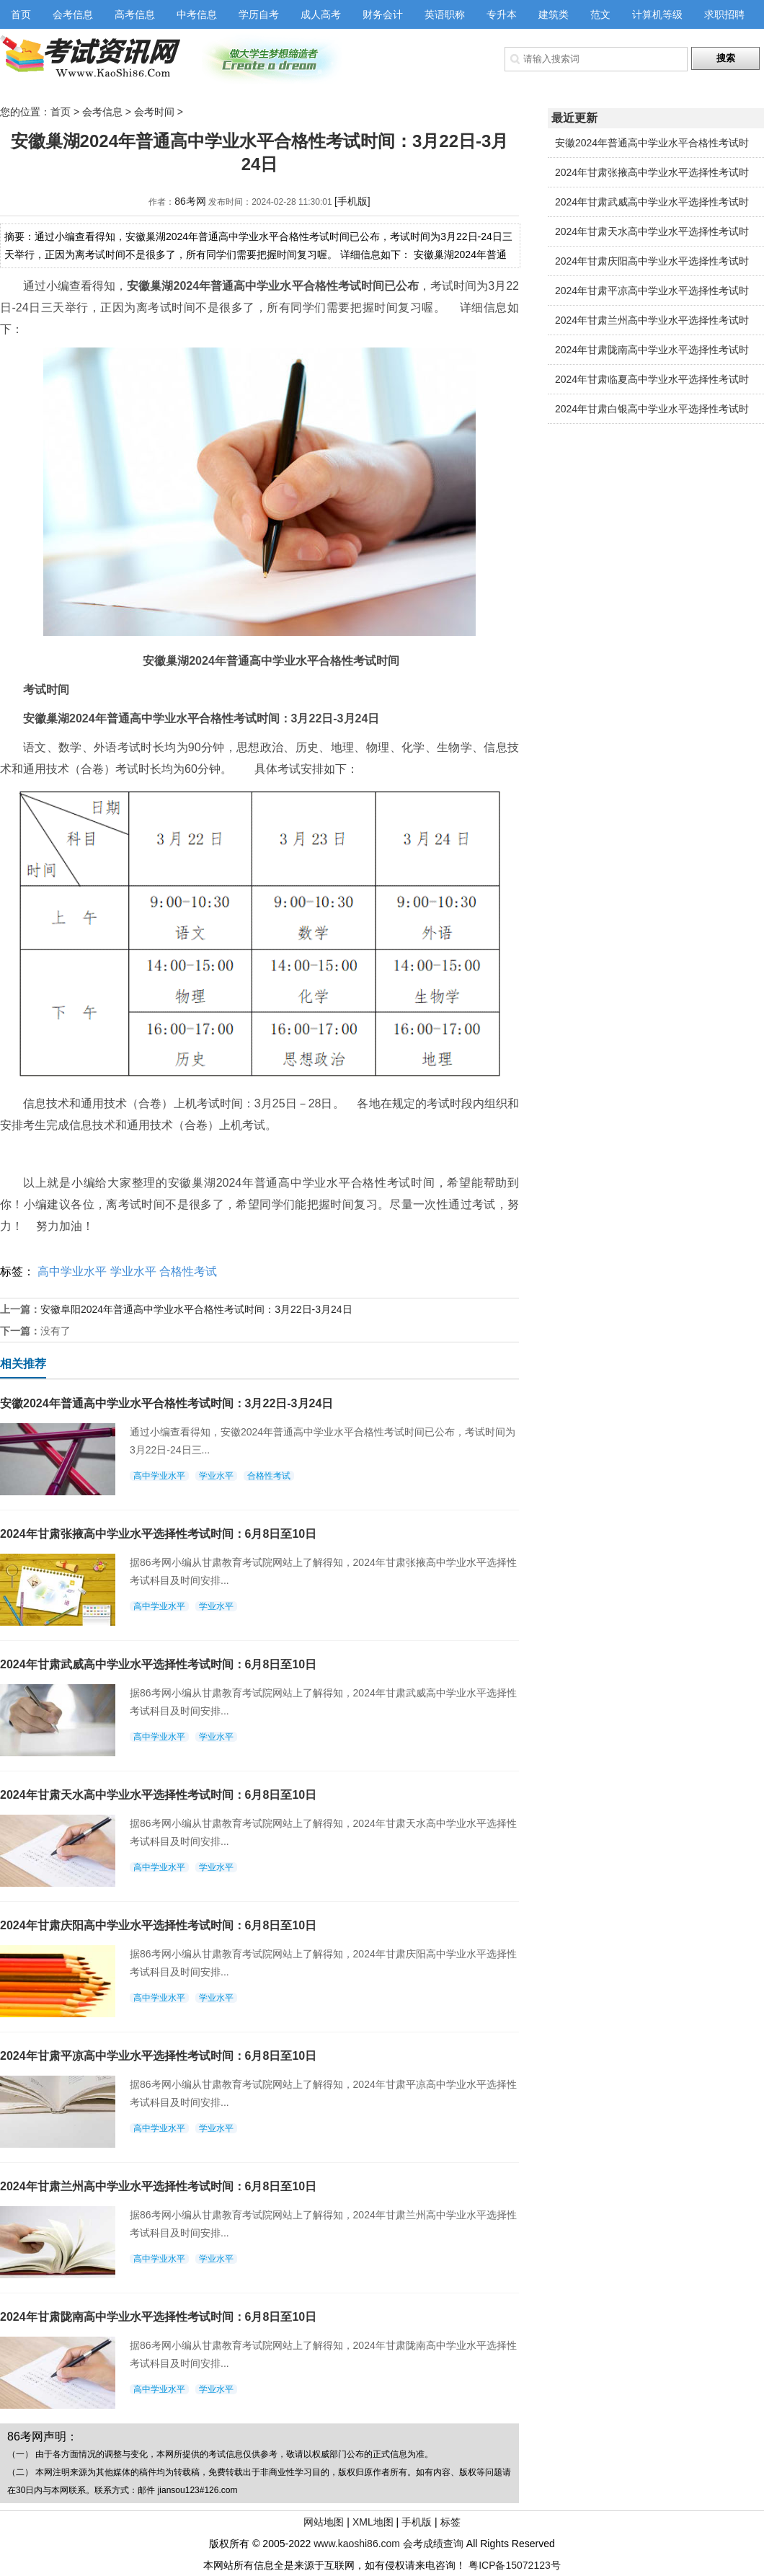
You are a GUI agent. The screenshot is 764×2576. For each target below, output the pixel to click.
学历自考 (259, 14)
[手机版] (352, 201)
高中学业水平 (72, 1271)
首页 (21, 14)
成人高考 (321, 14)
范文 (600, 14)
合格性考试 (188, 1271)
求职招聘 (724, 14)
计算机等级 (657, 14)
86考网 (190, 201)
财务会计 (383, 14)
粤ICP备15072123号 (514, 2565)
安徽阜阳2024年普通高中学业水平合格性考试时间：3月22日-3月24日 (196, 1309)
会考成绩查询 (433, 2543)
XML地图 (373, 2522)
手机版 (416, 2522)
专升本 (502, 14)
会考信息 (73, 14)
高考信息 (135, 14)
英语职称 (445, 14)
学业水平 (133, 1271)
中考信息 (197, 14)
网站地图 (323, 2522)
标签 (450, 2522)
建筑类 (553, 14)
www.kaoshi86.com (357, 2543)
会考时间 (154, 112)
